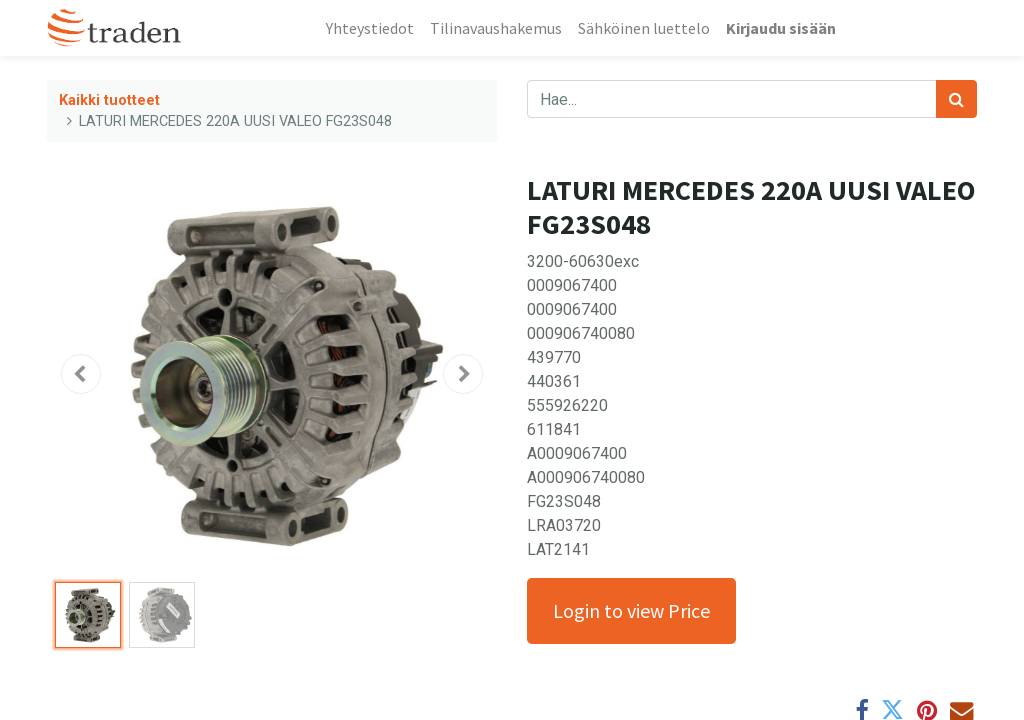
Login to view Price (631, 610)
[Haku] (956, 99)
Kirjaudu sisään (781, 28)
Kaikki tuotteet (109, 100)
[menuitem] (370, 28)
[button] (81, 374)
